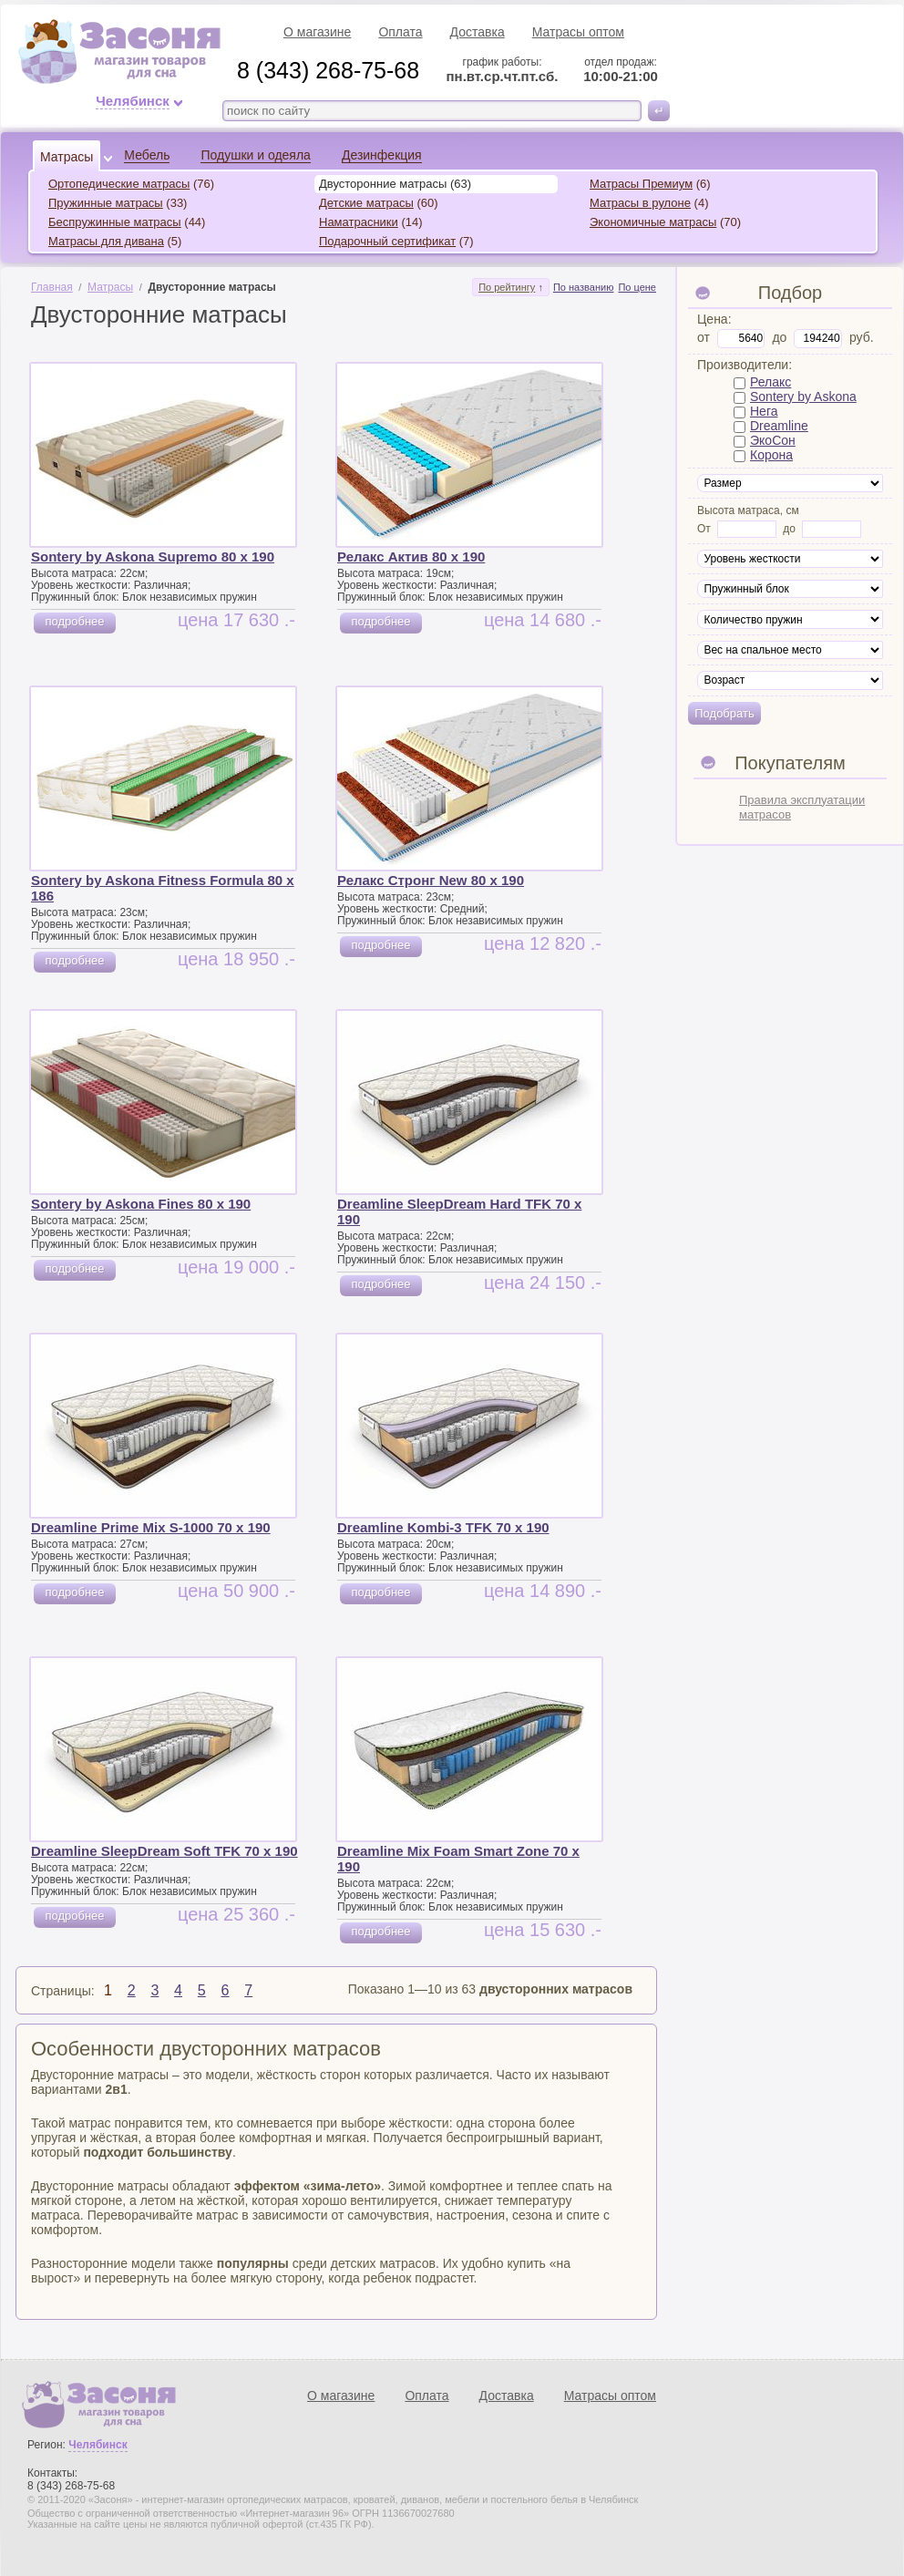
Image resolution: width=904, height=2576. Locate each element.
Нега (763, 411)
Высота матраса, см (748, 510)
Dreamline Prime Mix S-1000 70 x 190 (151, 1527)
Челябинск (133, 101)
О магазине (317, 32)
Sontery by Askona (803, 396)
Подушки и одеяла (255, 155)
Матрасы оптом (578, 32)
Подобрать (724, 713)
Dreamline (779, 425)
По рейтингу (506, 287)
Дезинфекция (382, 155)
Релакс (770, 382)
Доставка (477, 32)
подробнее (74, 621)
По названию (583, 287)
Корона (771, 455)
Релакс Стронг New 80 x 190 (430, 880)
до (779, 337)
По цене (637, 287)
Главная (52, 287)
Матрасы (66, 156)
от (703, 337)
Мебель (147, 155)
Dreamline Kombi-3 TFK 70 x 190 (443, 1527)
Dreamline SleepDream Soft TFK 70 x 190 (164, 1851)
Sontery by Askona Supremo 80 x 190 (152, 556)
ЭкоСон (773, 440)
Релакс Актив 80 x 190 (411, 556)
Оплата (400, 32)
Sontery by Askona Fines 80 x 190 (141, 1203)
